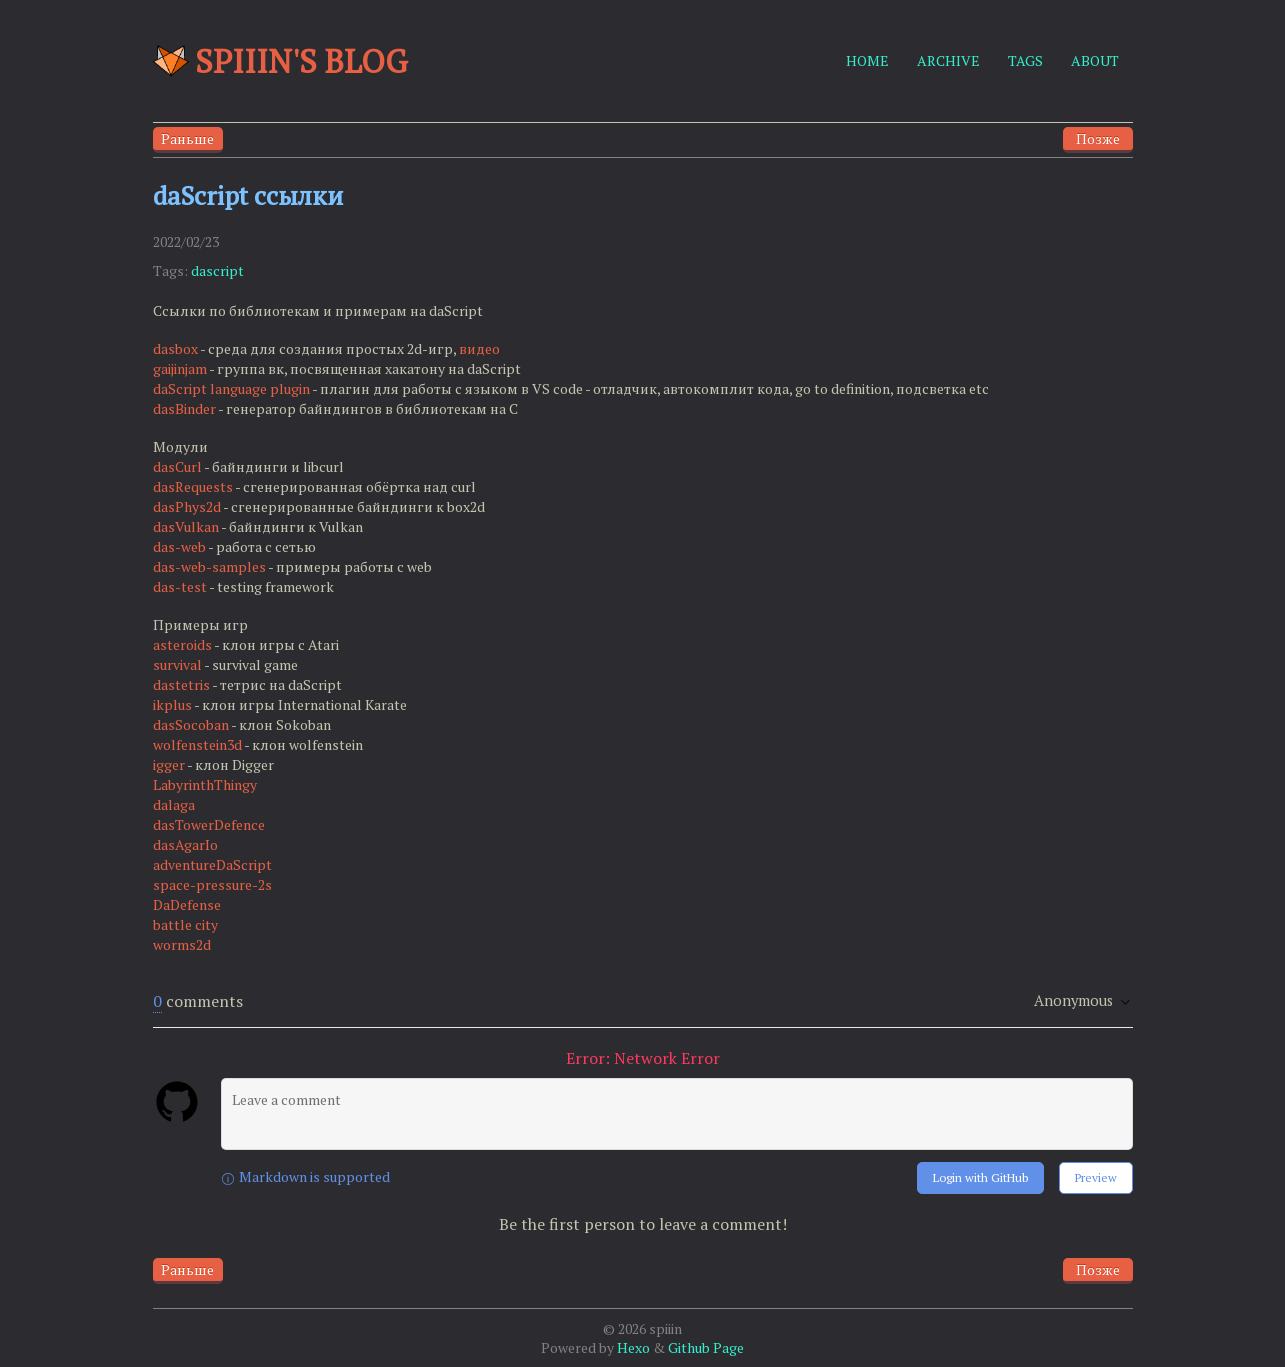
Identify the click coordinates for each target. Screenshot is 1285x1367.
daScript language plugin (231, 388)
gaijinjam (180, 368)
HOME (867, 60)
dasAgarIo (185, 844)
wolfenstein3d (197, 744)
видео (479, 348)
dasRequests (193, 486)
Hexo (633, 1347)
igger (169, 764)
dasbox (175, 348)
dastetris (181, 684)
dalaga (174, 804)
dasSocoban (191, 724)
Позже (1098, 138)
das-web (179, 546)
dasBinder (184, 408)
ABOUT (1095, 60)
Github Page (706, 1347)
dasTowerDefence (209, 824)
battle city (185, 924)
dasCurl (177, 466)
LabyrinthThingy (205, 784)
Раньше (187, 138)
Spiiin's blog (280, 61)
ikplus (172, 704)
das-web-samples (209, 566)
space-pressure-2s (212, 884)
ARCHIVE (948, 60)
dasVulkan (186, 526)
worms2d (182, 944)
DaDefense (187, 904)
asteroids (182, 644)
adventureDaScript (212, 864)
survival (177, 664)
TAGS (1025, 60)
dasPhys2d (187, 506)
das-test (180, 586)
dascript (217, 270)
